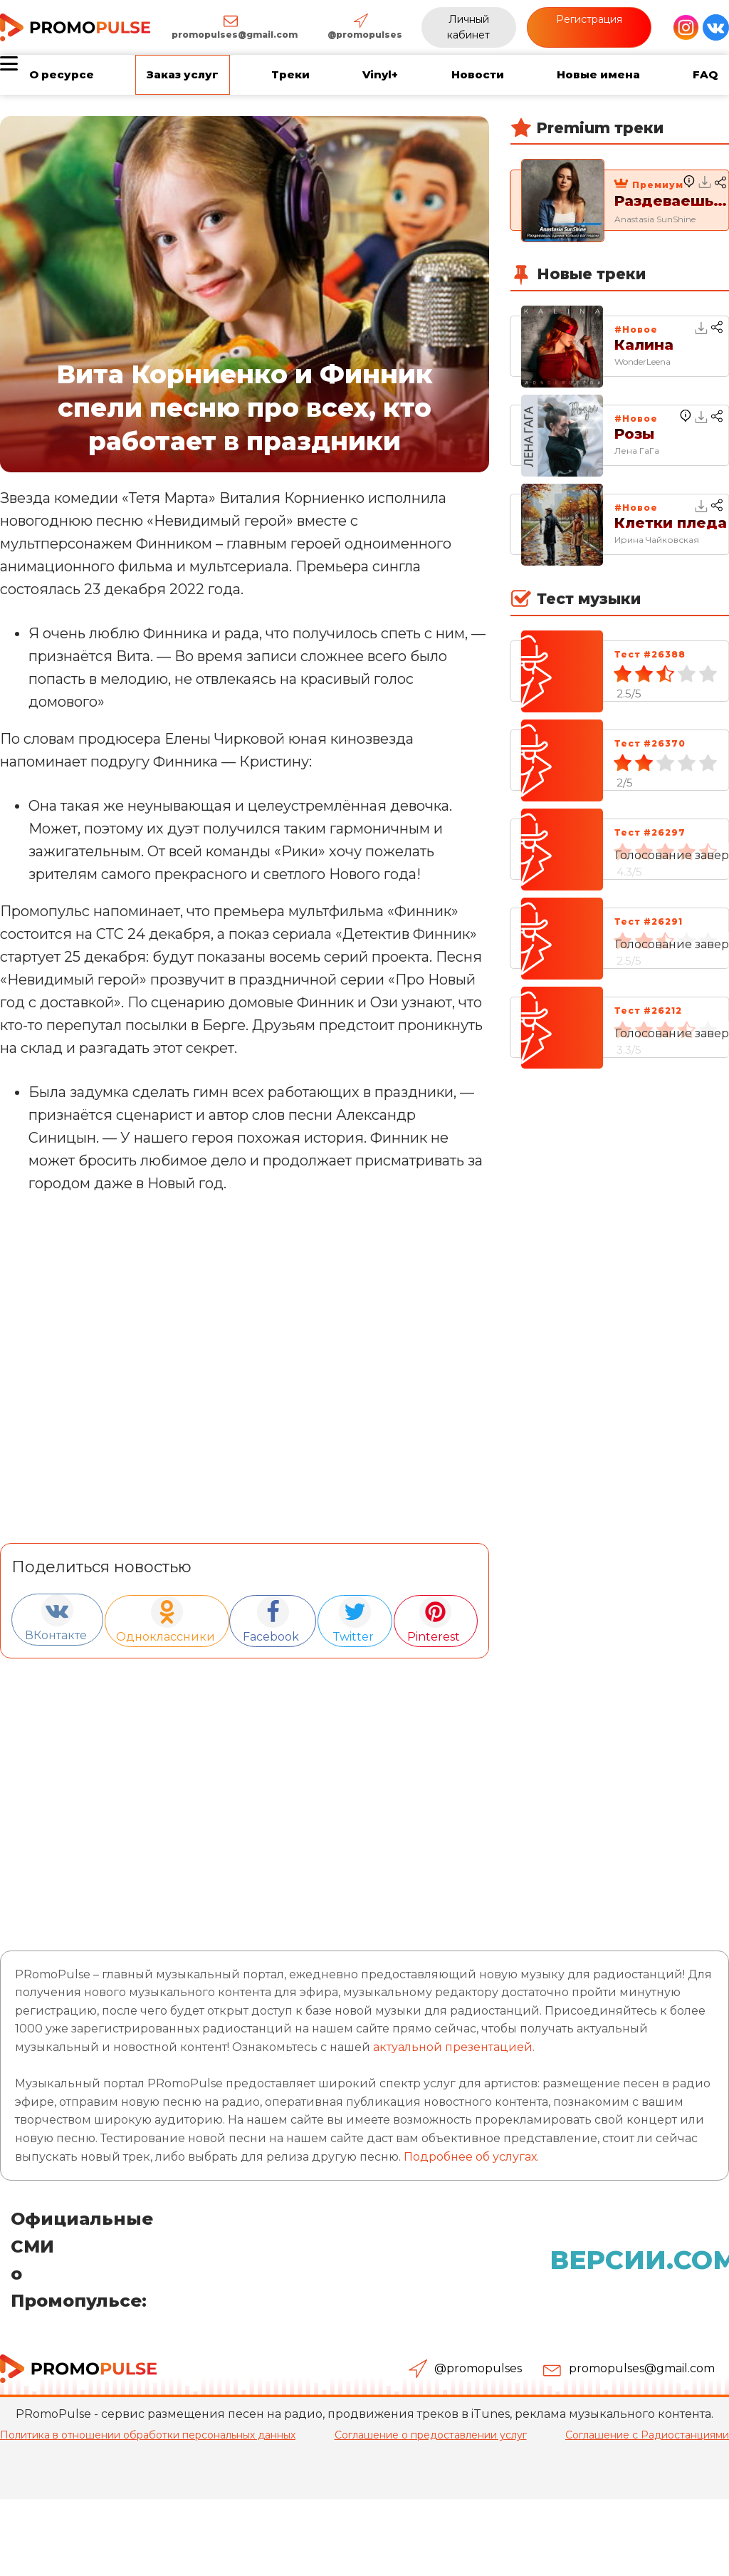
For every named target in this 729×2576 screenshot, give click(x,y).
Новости (477, 74)
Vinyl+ (380, 74)
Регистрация (589, 19)
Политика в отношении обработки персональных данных (147, 2433)
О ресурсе (61, 74)
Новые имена (598, 74)
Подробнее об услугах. (471, 2155)
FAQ (705, 74)
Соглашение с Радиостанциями (647, 2433)
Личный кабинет (468, 27)
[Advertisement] (244, 1792)
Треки (290, 74)
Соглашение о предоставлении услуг (431, 2433)
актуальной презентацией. (454, 2045)
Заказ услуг (183, 74)
